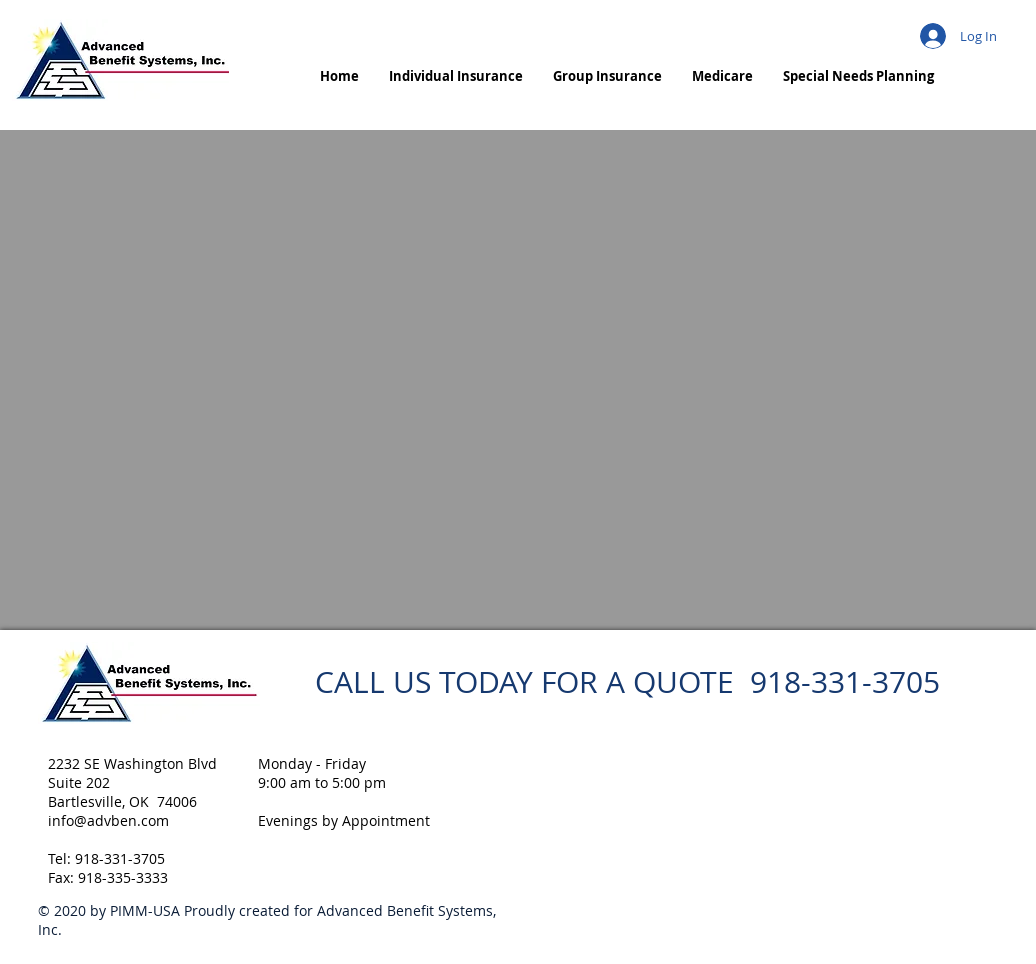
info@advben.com (108, 820)
